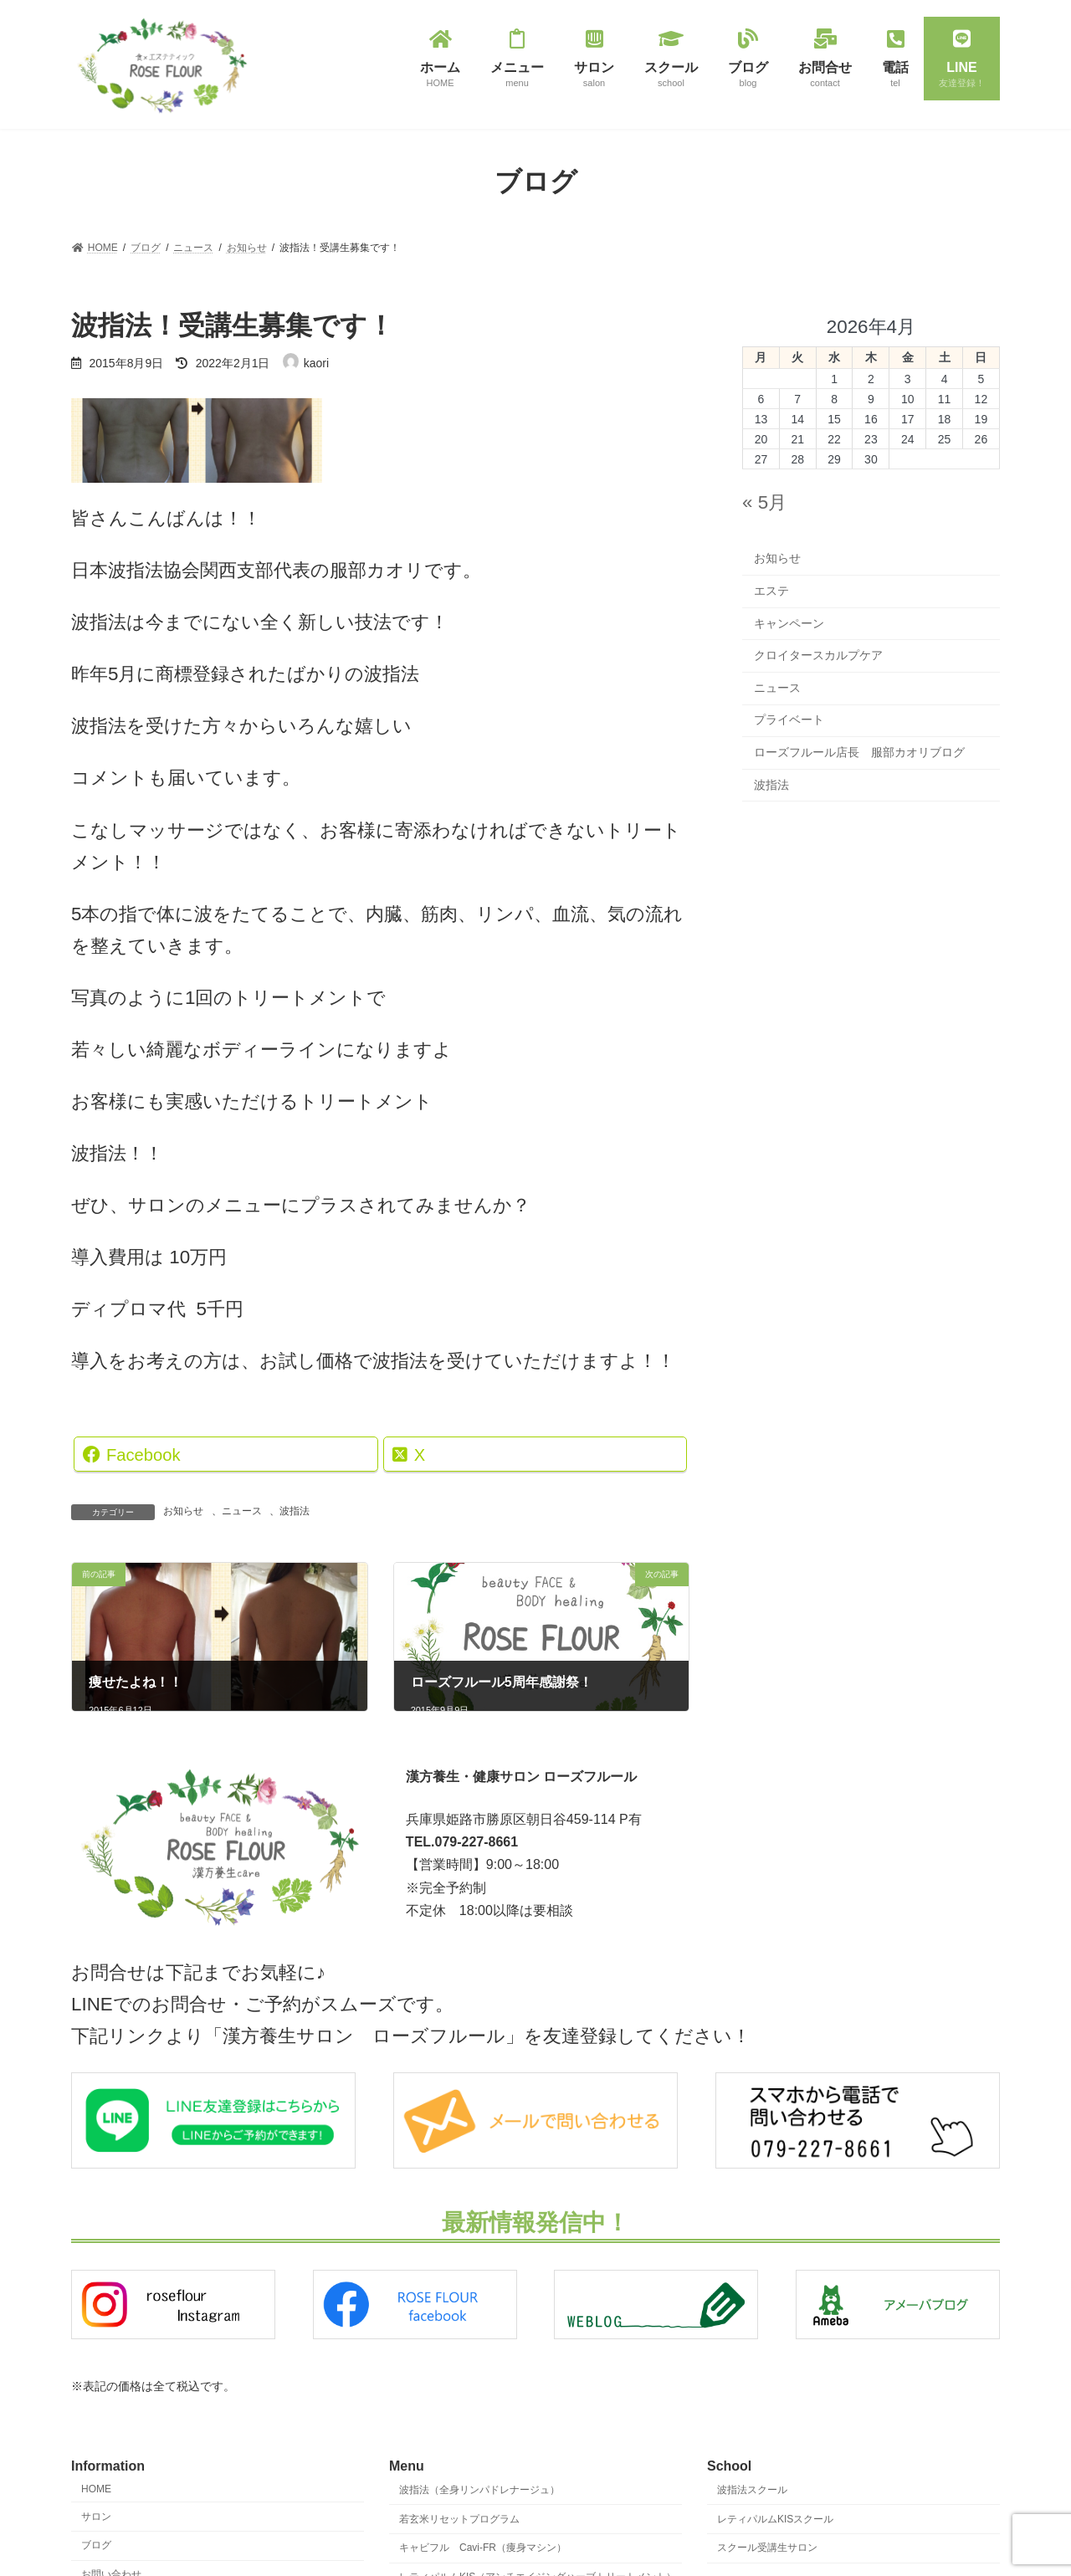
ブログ (96, 2545)
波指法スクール (752, 2489)
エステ (771, 590)
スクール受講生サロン (767, 2547)
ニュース (242, 1511)
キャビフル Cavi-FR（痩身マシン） (482, 2547)
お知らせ (183, 1511)
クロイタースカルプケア (818, 655)
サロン (96, 2516)
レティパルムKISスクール (775, 2518)
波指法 (294, 1511)
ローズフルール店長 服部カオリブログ (859, 752)
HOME (96, 2488)
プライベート (789, 719)
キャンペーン (789, 622)
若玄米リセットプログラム (459, 2518)
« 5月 (764, 502)
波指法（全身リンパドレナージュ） (479, 2489)
